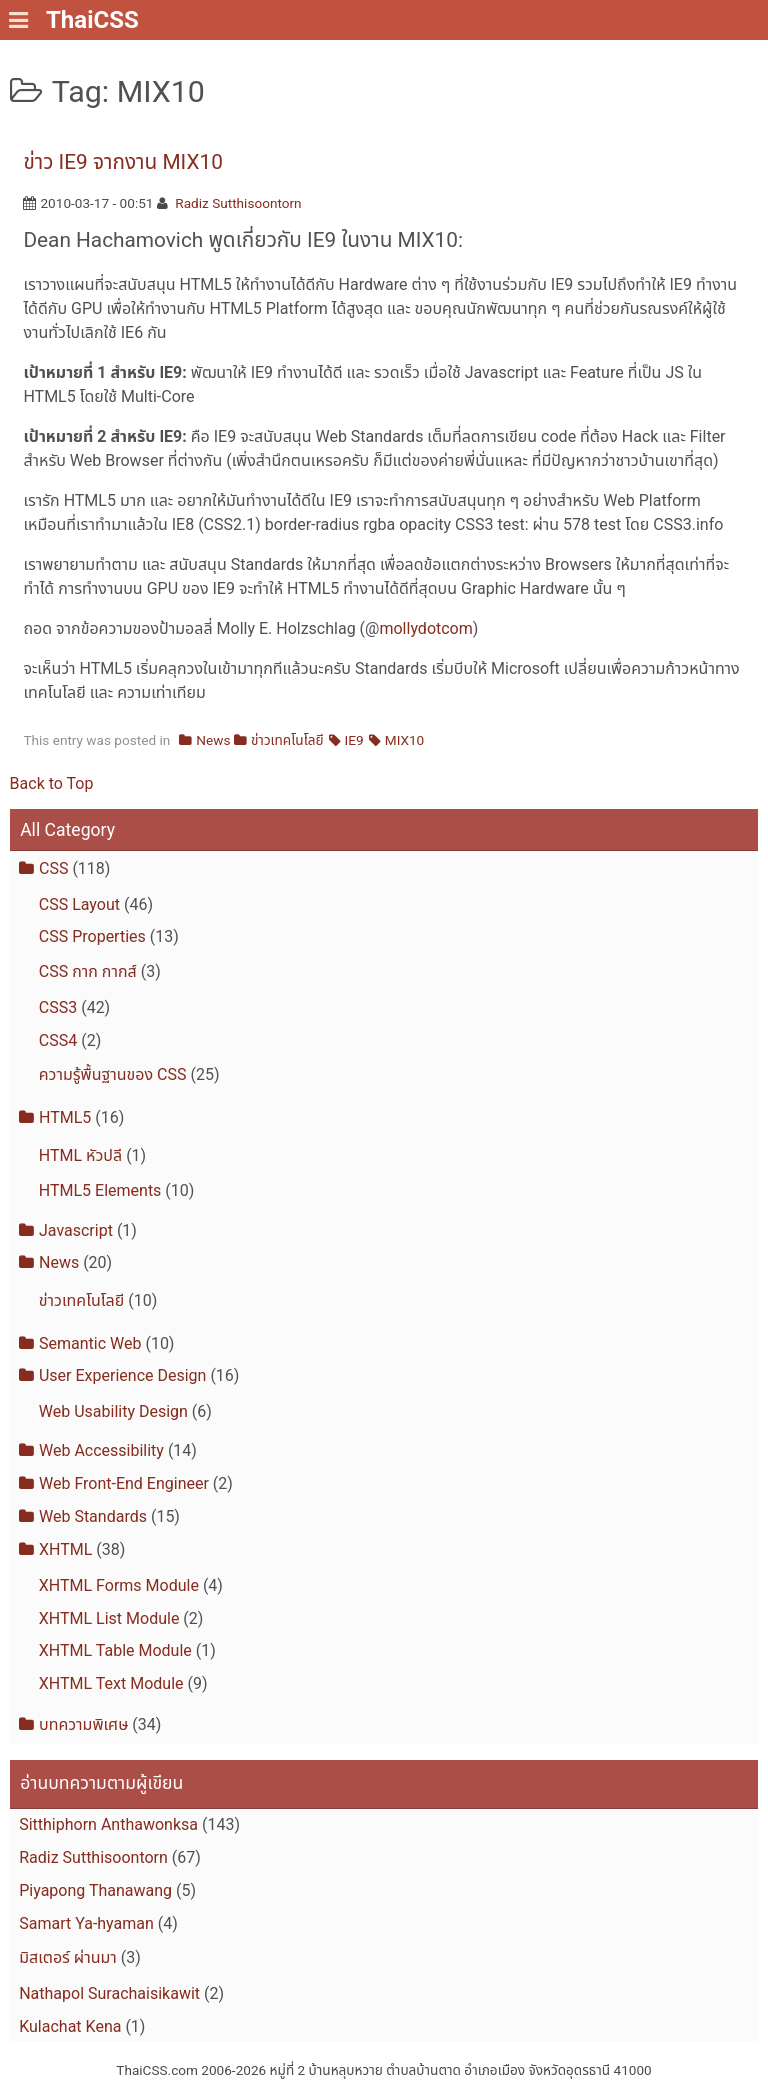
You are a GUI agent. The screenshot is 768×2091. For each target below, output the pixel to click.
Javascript (76, 1230)
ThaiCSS (92, 20)
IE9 (354, 740)
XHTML (65, 1549)
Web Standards (93, 1516)
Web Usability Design (113, 1411)
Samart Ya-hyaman (86, 1923)
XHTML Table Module (115, 1650)
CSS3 (58, 1007)
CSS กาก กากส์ (88, 971)
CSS (53, 868)
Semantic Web (90, 1343)
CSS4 (58, 1040)
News (213, 740)
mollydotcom (425, 628)
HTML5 (65, 1117)
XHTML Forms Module (119, 1585)
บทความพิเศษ (83, 1724)
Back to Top (52, 783)
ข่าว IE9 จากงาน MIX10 (122, 162)
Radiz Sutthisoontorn (238, 203)
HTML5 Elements (100, 1190)
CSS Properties (92, 936)
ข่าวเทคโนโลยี (287, 740)
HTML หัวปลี (80, 1155)
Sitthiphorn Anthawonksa (108, 1824)
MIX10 (404, 740)
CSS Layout (79, 904)
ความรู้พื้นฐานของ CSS (113, 1074)
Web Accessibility (101, 1450)
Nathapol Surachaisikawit (109, 1993)
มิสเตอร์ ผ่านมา (68, 1957)
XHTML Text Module (111, 1683)
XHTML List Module (109, 1618)
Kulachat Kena (70, 2026)
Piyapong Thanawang (95, 1890)
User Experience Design (122, 1375)
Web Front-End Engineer (124, 1483)
